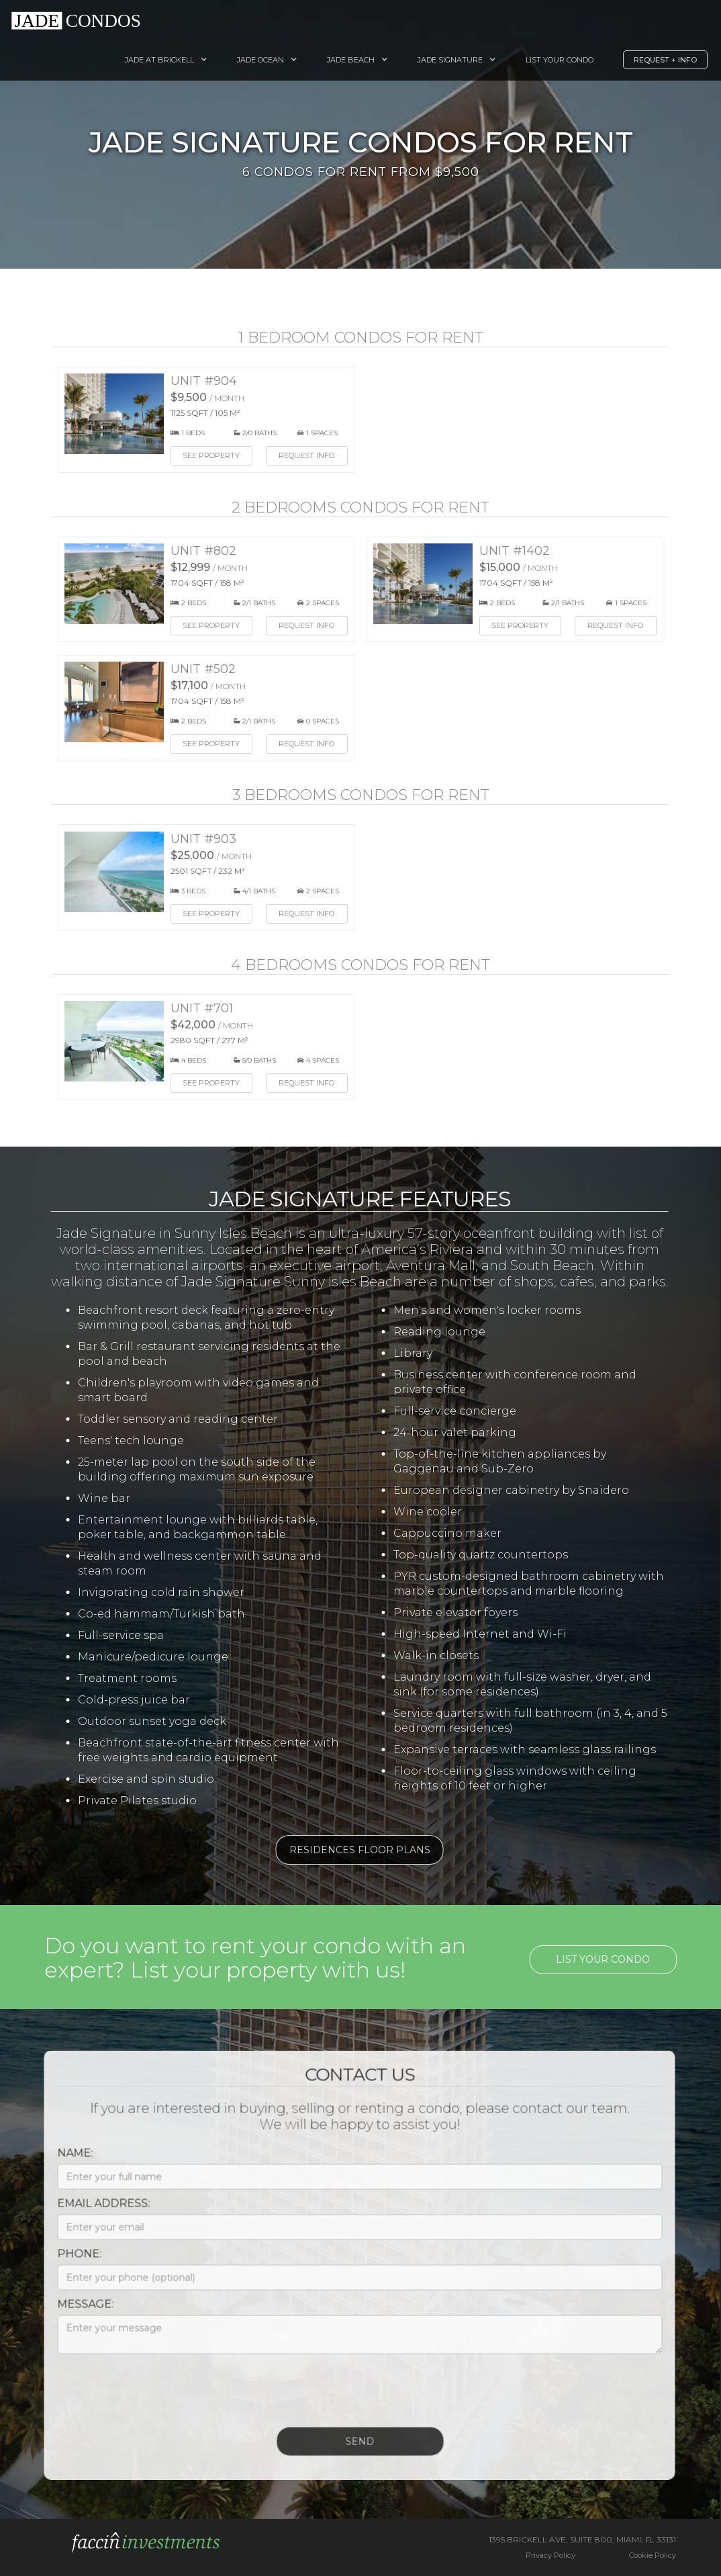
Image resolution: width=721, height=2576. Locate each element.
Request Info (306, 455)
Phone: (72, 2261)
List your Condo (559, 59)
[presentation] (152, 2394)
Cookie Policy (652, 2555)
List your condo (611, 1959)
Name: (67, 2160)
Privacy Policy (550, 2555)
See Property (211, 455)
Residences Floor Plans (351, 1850)
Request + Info (665, 59)
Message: (78, 2311)
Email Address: (96, 2211)
